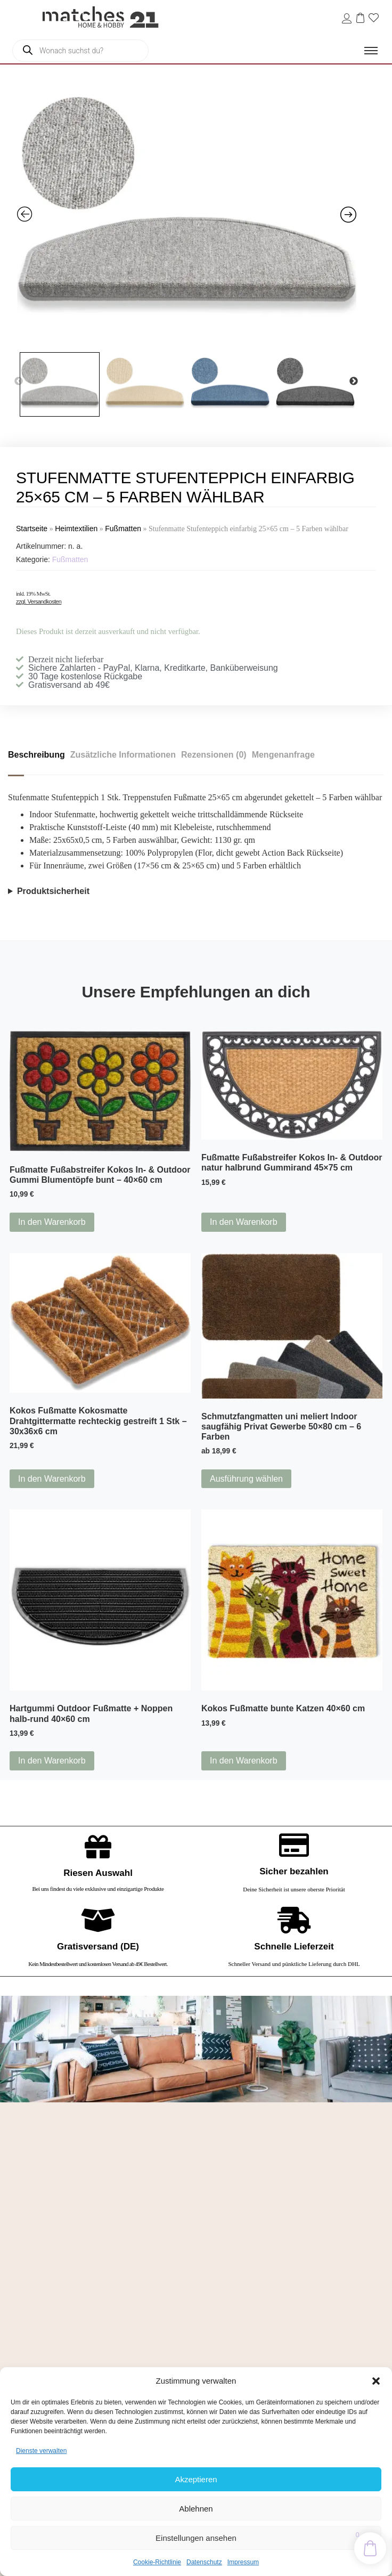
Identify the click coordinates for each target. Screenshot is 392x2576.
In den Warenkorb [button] (52, 1221)
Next (353, 381)
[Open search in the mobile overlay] (80, 50)
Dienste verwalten (41, 2451)
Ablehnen (196, 2508)
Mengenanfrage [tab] (283, 754)
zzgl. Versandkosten (38, 601)
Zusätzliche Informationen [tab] (123, 754)
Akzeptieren (196, 2479)
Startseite (31, 528)
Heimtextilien (76, 528)
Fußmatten (123, 528)
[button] (376, 2381)
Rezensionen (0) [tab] (214, 754)
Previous (18, 381)
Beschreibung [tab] (36, 754)
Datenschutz (204, 2562)
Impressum (243, 2562)
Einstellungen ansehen (196, 2537)
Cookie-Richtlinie (157, 2562)
